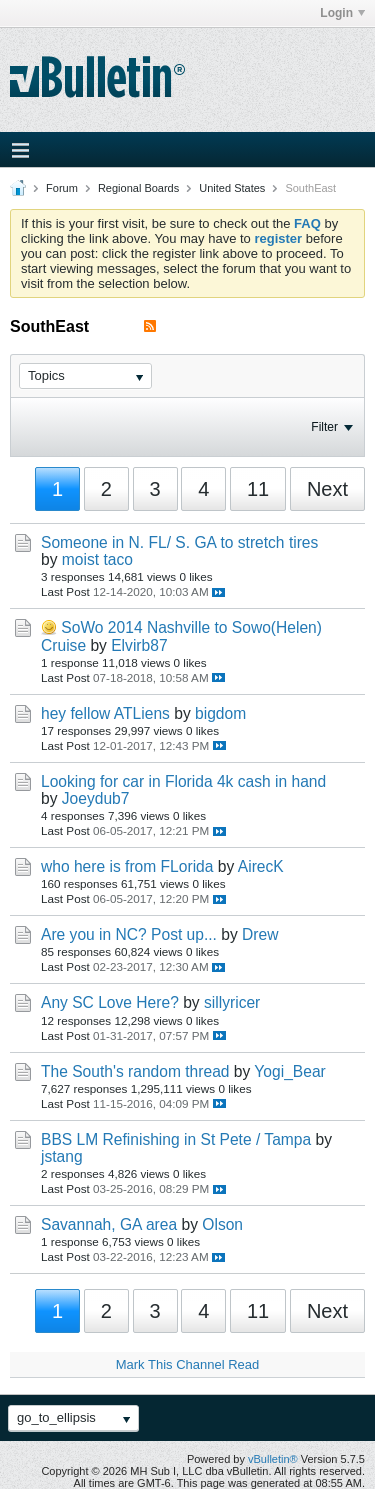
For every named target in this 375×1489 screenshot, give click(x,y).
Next (327, 489)
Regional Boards (138, 188)
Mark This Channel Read (188, 1364)
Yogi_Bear (289, 1071)
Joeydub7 (96, 798)
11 (258, 489)
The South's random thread (135, 1071)
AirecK (261, 866)
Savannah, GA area (109, 1224)
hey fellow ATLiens (105, 713)
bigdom (220, 713)
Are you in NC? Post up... (129, 934)
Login (342, 13)
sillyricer (232, 1002)
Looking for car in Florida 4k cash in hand (183, 781)
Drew (260, 934)
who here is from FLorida (127, 866)
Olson (222, 1224)
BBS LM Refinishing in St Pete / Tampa (176, 1139)
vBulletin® (273, 1459)
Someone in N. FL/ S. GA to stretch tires (179, 542)
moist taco (97, 559)
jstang (62, 1156)
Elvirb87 (139, 645)
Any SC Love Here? (110, 1002)
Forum (62, 188)
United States (232, 188)
